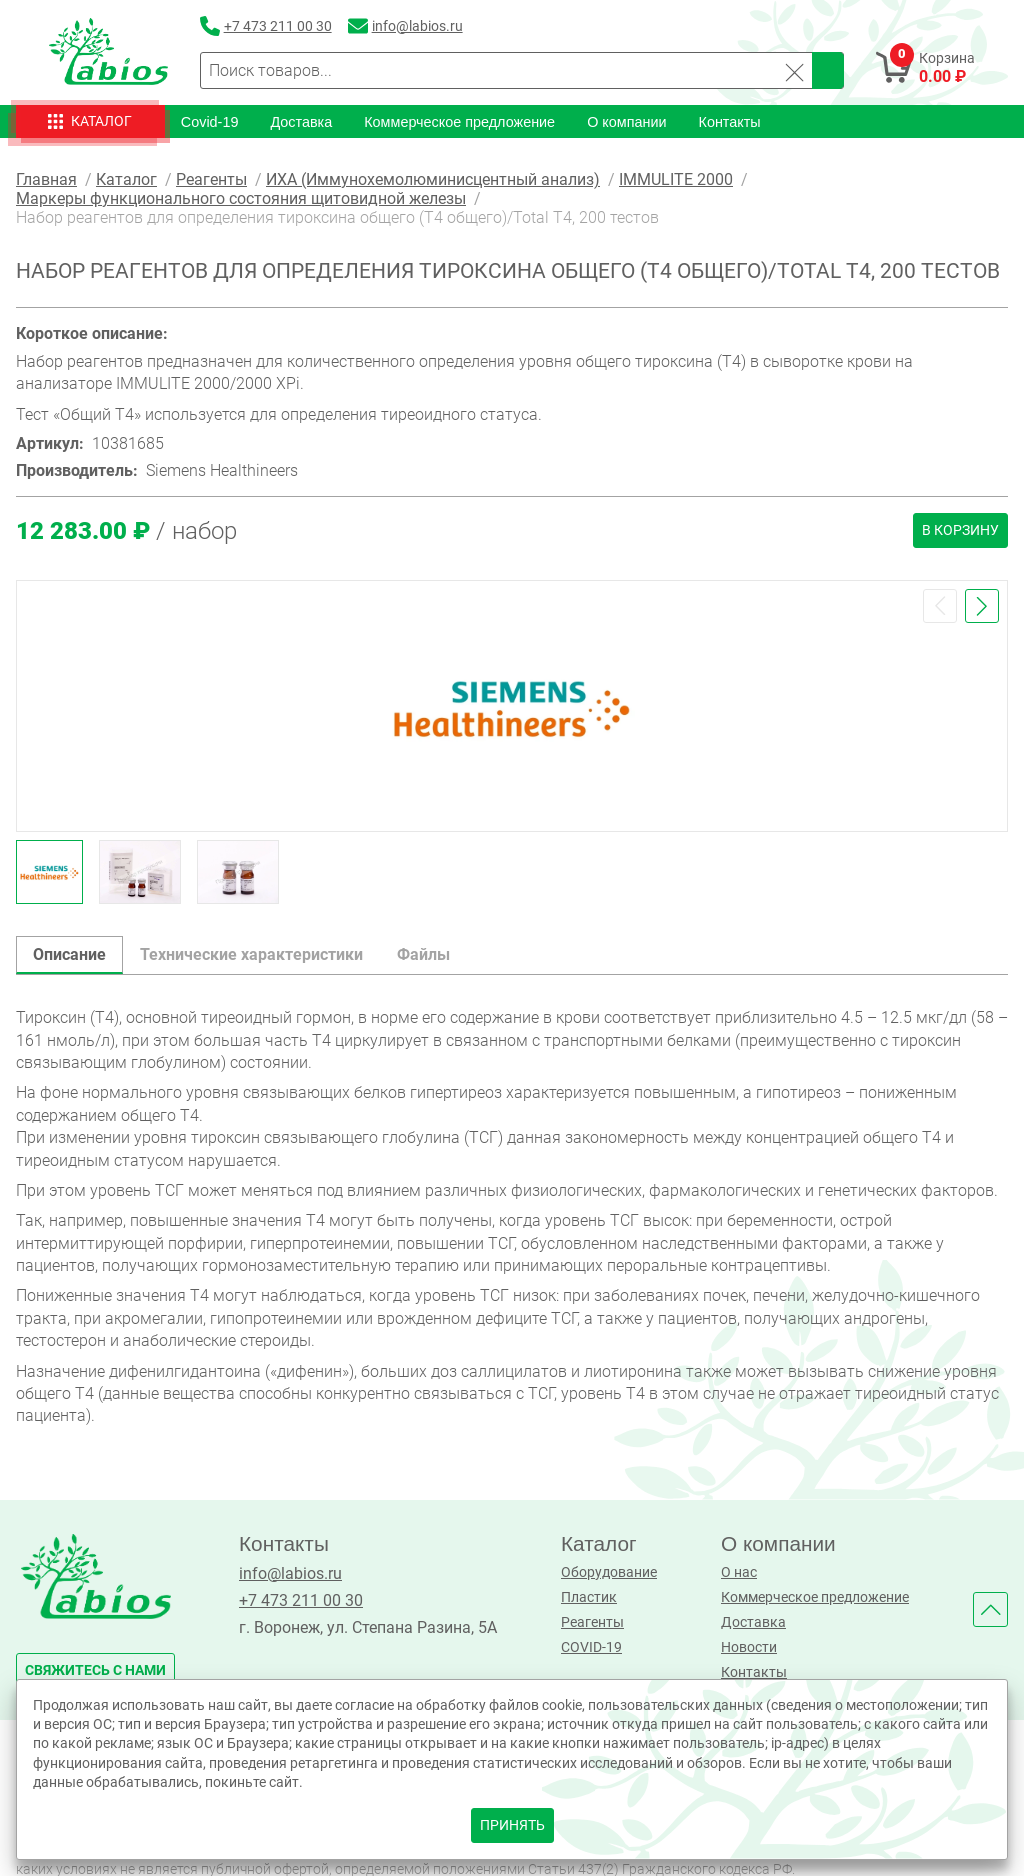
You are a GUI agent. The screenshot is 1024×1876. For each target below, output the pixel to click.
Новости (749, 1646)
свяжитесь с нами (95, 1669)
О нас (739, 1571)
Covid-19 (210, 121)
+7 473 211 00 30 (301, 1599)
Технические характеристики (251, 953)
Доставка (301, 121)
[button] (940, 605)
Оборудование (609, 1571)
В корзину (960, 529)
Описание (69, 953)
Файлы (423, 953)
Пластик (589, 1596)
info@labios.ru (290, 1572)
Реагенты (592, 1621)
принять (512, 1825)
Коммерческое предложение (459, 121)
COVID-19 (591, 1646)
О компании (626, 121)
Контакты (730, 121)
